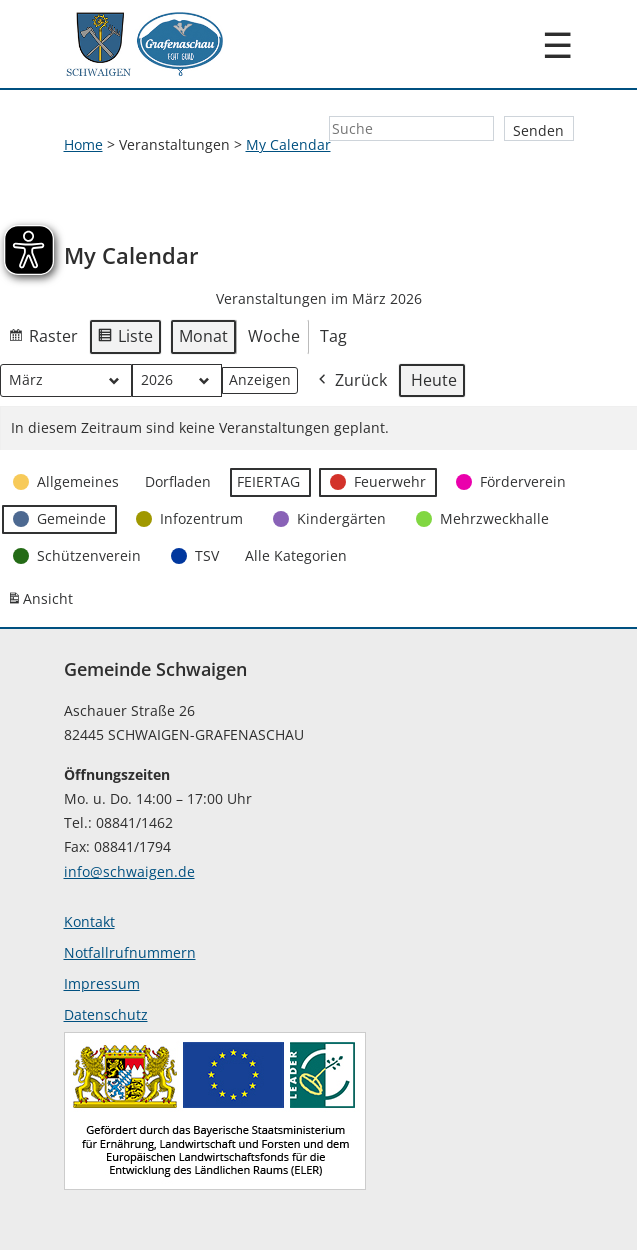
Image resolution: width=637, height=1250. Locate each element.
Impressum (102, 983)
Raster (43, 340)
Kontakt (89, 921)
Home (83, 144)
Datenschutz (106, 1014)
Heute (434, 380)
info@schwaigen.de (129, 871)
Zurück (351, 381)
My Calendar (288, 144)
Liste (125, 340)
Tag (333, 336)
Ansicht (43, 604)
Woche (274, 336)
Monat (203, 336)
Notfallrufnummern (130, 952)
